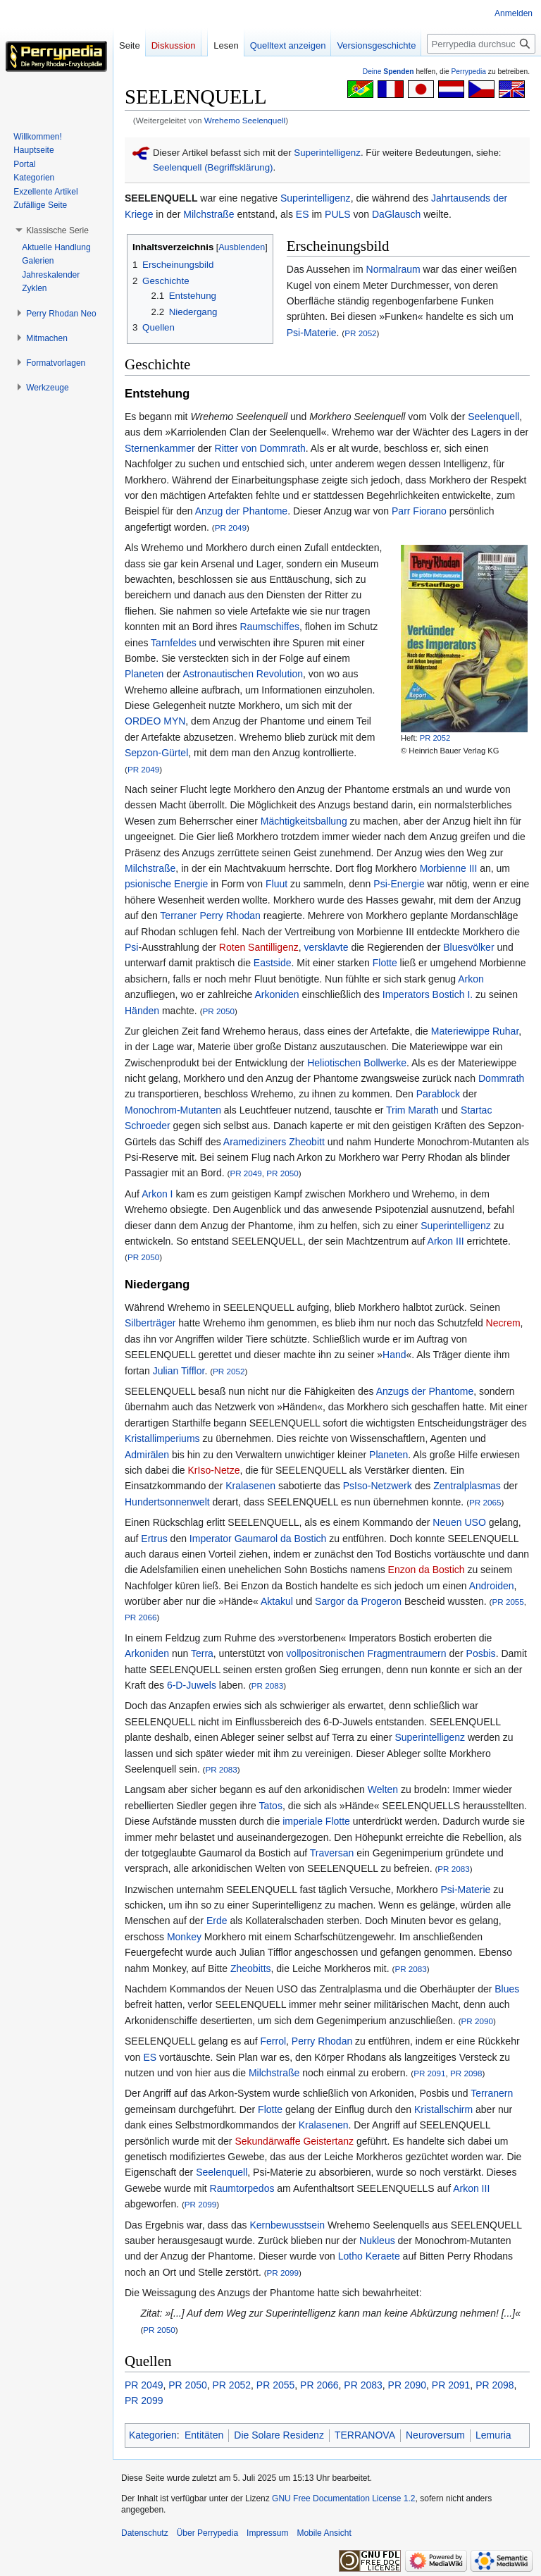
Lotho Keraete (369, 2256)
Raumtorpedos (242, 2188)
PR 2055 (507, 1601)
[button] (57, 230)
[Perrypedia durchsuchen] (481, 44)
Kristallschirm (443, 2109)
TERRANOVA (365, 2435)
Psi (131, 947)
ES (302, 214)
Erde (217, 1920)
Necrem (503, 1323)
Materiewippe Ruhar (475, 1031)
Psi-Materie (312, 332)
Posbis (481, 1653)
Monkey (184, 1936)
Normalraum (393, 269)
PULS (338, 214)
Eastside (273, 962)
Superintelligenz (327, 152)
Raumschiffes (269, 626)
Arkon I (157, 1194)
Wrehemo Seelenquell (244, 120)
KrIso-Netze (214, 1470)
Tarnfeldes (174, 642)
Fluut (276, 883)
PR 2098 (466, 2073)
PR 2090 (477, 2021)
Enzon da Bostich (426, 1569)
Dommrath (501, 1078)
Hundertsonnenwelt (167, 1502)
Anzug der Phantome (241, 511)
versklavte (326, 947)
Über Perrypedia (207, 2533)
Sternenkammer (160, 448)
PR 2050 (219, 1011)
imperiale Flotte (316, 1821)
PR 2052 (360, 333)
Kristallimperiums (162, 1438)
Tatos (270, 1805)
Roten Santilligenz (259, 947)
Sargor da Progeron (358, 1601)
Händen (142, 1010)
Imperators (406, 994)
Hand (394, 1354)
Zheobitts (250, 1968)
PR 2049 (231, 527)
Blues (507, 1989)
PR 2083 (267, 1685)
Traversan (332, 1853)
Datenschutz (144, 2533)
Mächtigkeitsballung (304, 821)
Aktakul (277, 1601)
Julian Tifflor (179, 1370)
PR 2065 (485, 1502)
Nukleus (377, 2240)
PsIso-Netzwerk (377, 1485)
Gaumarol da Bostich (281, 1538)
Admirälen (147, 1454)
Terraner (178, 915)
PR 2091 (429, 2073)
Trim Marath (412, 1110)
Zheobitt (307, 1141)
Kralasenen (250, 1485)
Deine (388, 71)
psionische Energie (166, 883)
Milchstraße (208, 214)
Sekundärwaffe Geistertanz (294, 2141)
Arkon (471, 979)
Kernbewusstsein (287, 2225)
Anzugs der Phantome (425, 1391)
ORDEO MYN (155, 721)
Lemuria (493, 2435)
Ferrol (274, 2041)
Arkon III (446, 1241)
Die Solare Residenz (279, 2435)
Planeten (144, 673)
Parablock (438, 1093)
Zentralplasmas (467, 1485)
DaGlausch (396, 214)
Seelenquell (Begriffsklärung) (213, 167)
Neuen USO (459, 1522)
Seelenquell (493, 416)
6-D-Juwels (191, 1685)
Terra (202, 1653)
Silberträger (150, 1323)
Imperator (210, 1538)
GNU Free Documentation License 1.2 (343, 2498)
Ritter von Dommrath (260, 448)
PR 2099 (200, 2204)
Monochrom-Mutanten (173, 1110)
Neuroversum (435, 2435)
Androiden (491, 1585)
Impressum (267, 2533)
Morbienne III (449, 868)
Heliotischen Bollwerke (356, 1062)
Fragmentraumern (407, 1653)
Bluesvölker (468, 947)
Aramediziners (254, 1141)
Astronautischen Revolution (243, 673)
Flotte (385, 962)
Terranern (492, 2093)
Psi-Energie (398, 883)
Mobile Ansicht (324, 2533)
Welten (383, 1789)
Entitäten (204, 2435)
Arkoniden (276, 994)
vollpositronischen (325, 1653)
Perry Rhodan (229, 915)
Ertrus (154, 1538)
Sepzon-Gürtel (156, 752)
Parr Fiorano (419, 511)
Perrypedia (468, 71)
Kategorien (153, 2435)
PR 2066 (140, 1617)
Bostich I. (453, 994)
